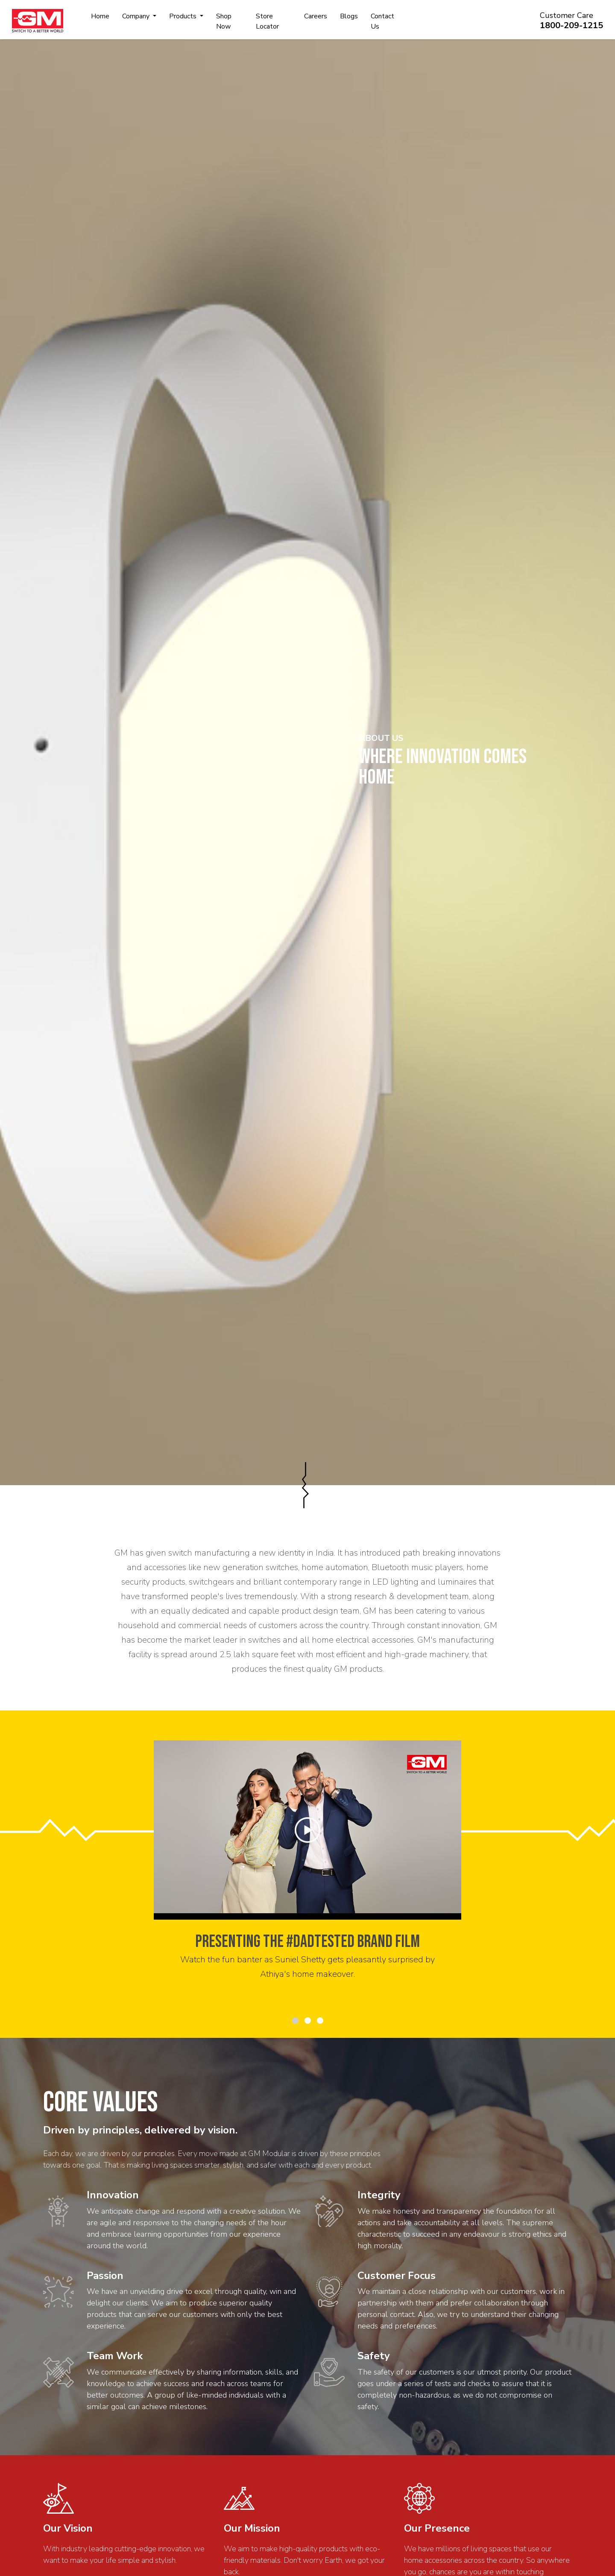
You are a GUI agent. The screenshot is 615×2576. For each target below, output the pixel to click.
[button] (295, 2020)
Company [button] (136, 16)
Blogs (349, 16)
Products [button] (183, 16)
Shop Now (223, 21)
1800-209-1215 (571, 25)
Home (100, 16)
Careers (315, 16)
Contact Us (382, 21)
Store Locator (267, 21)
